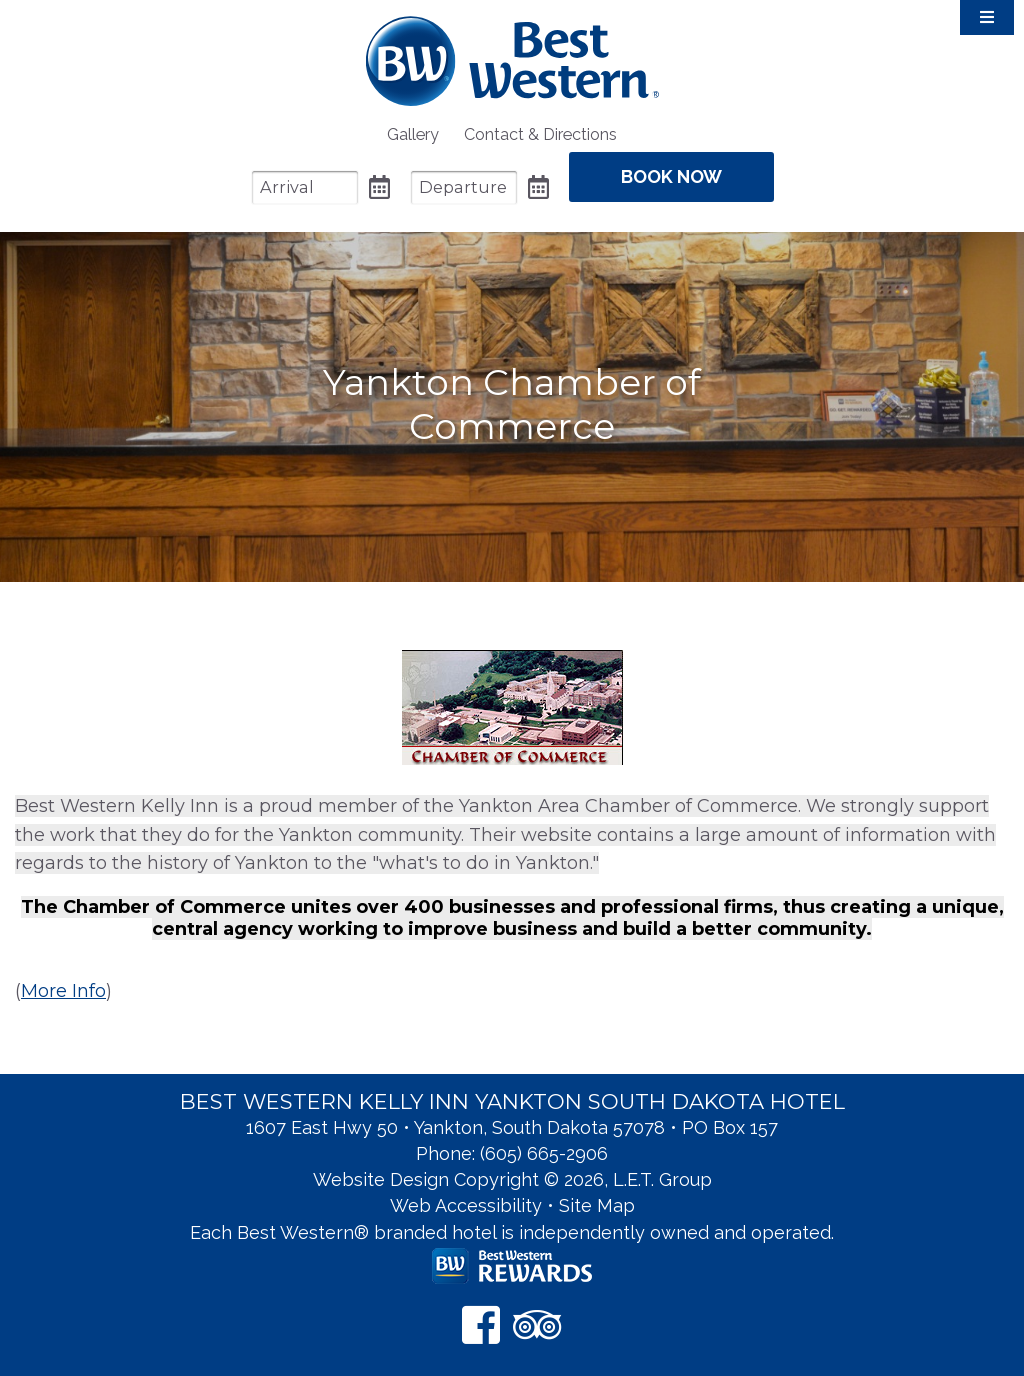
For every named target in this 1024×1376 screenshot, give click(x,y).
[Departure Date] (464, 187)
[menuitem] (413, 134)
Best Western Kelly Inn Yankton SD (512, 60)
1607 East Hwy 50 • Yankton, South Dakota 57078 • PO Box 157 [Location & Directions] (512, 1127)
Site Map (597, 1205)
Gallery (413, 134)
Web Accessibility (466, 1205)
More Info (63, 991)
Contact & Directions (540, 134)
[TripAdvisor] (537, 1324)
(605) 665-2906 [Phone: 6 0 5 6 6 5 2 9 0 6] (544, 1153)
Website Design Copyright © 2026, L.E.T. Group (512, 1179)
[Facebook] (481, 1324)
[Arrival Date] (305, 187)
